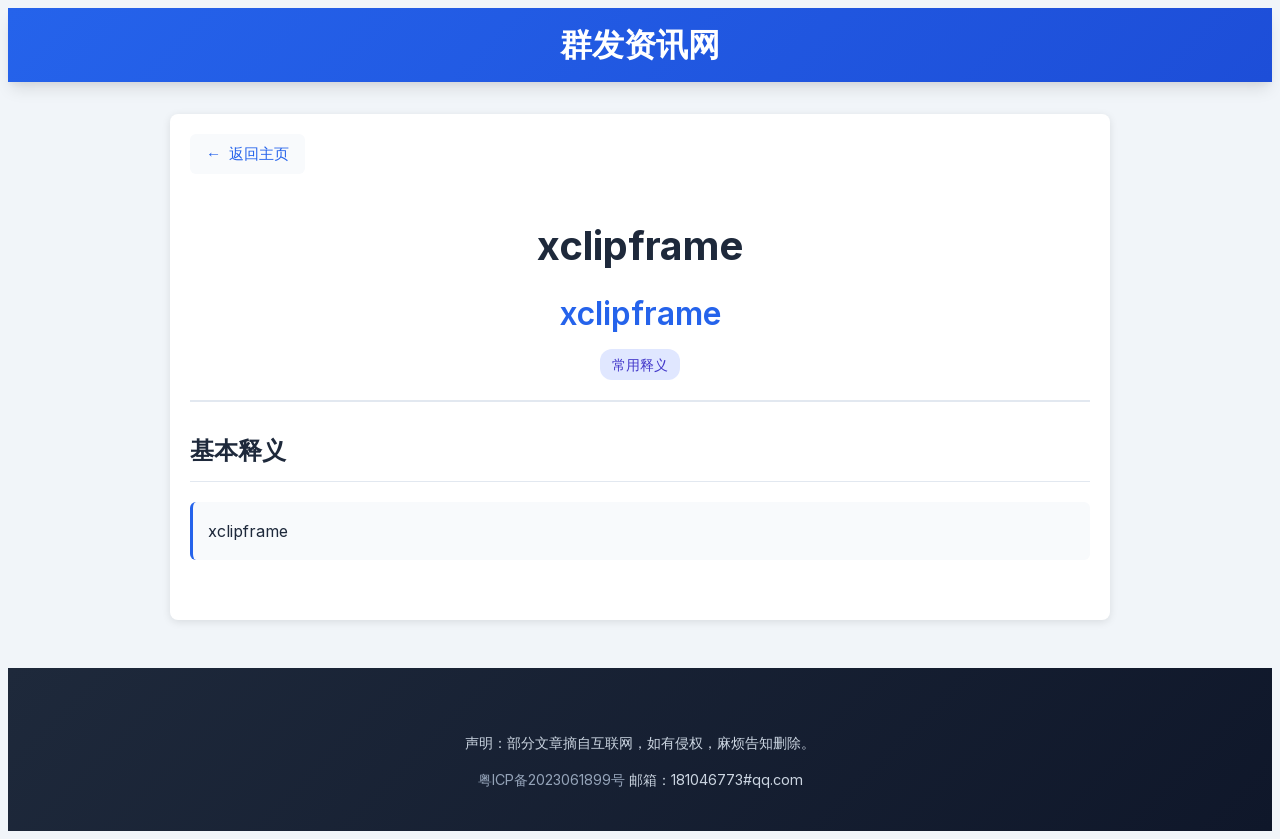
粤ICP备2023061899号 (551, 779)
